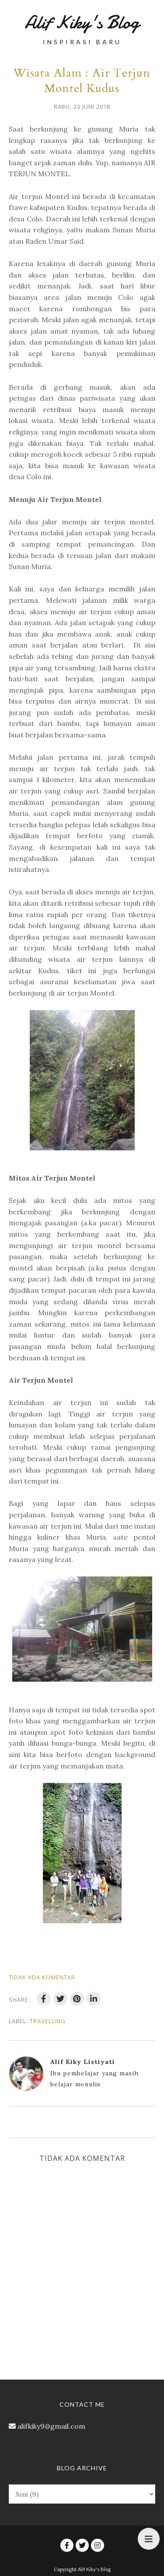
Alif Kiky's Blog (82, 22)
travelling (48, 2021)
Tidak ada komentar (42, 1977)
